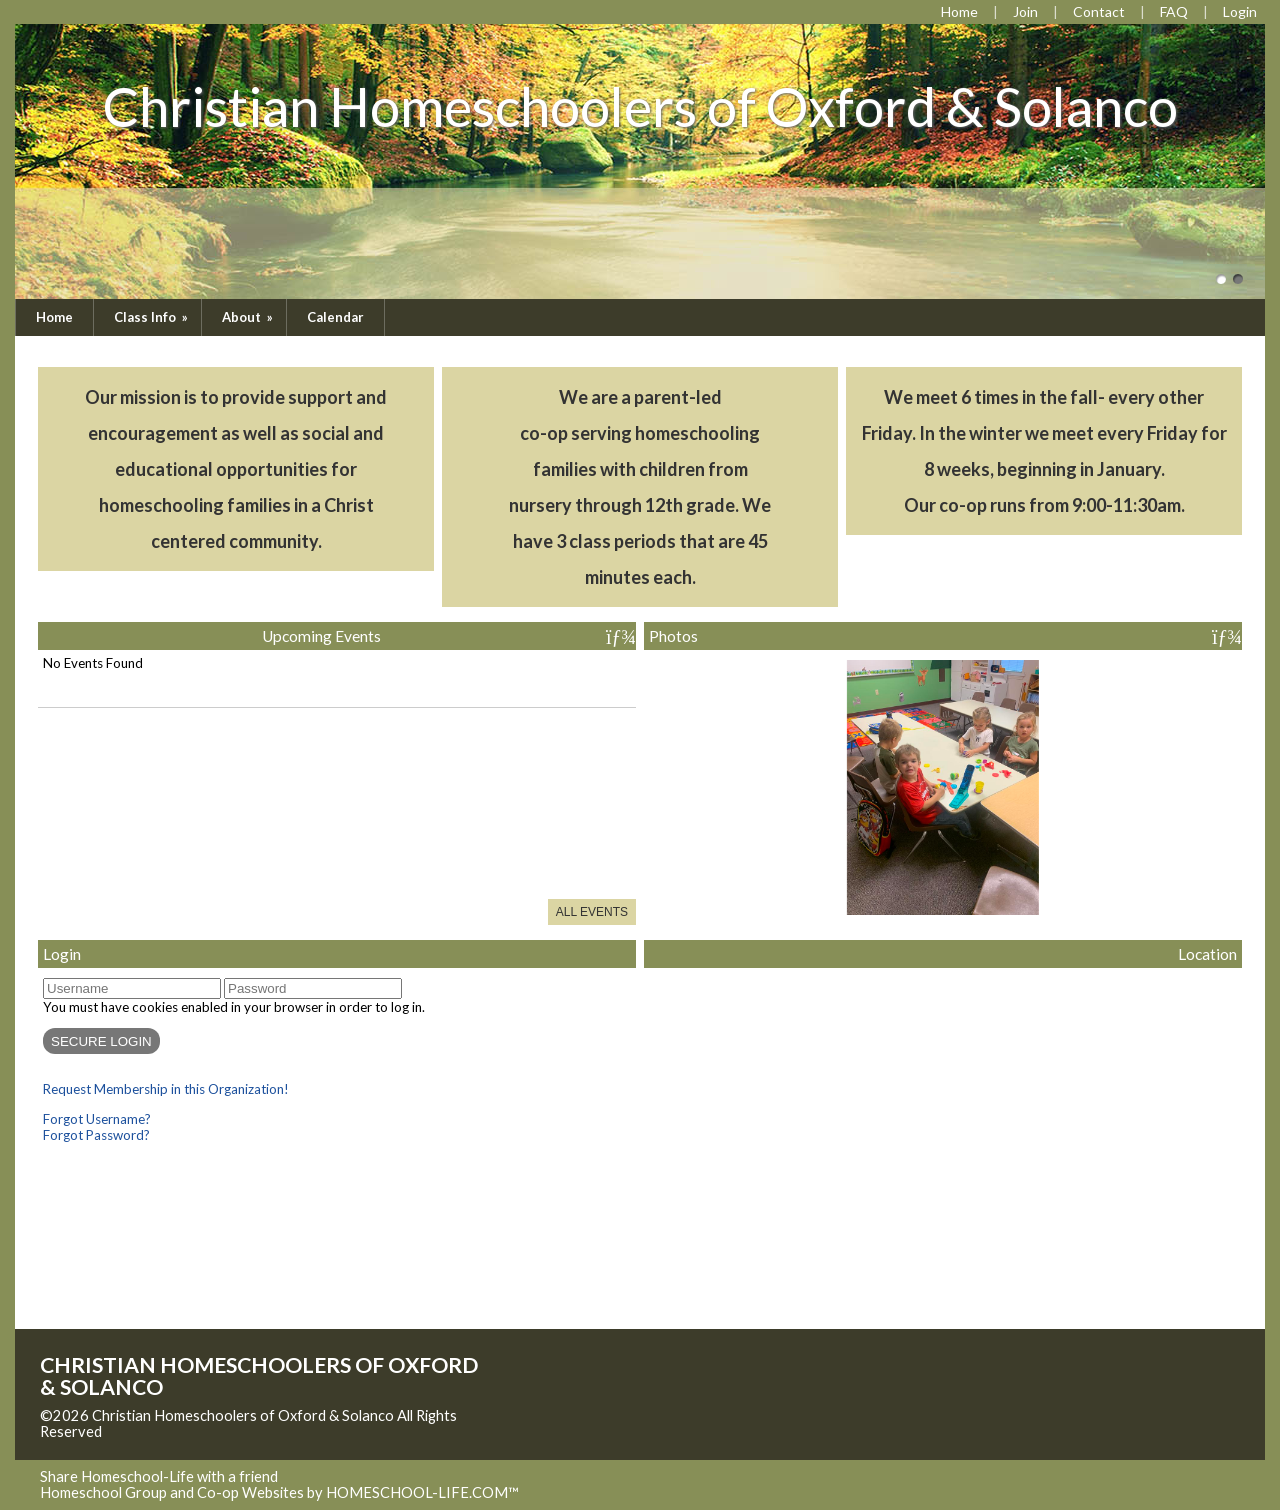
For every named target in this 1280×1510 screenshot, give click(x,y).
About (249, 317)
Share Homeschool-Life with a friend (159, 1476)
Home (54, 317)
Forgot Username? (97, 1119)
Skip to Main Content (189, 1431)
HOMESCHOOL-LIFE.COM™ (422, 1492)
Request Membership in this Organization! (166, 1089)
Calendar (335, 317)
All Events (592, 912)
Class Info (152, 317)
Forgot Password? (96, 1135)
